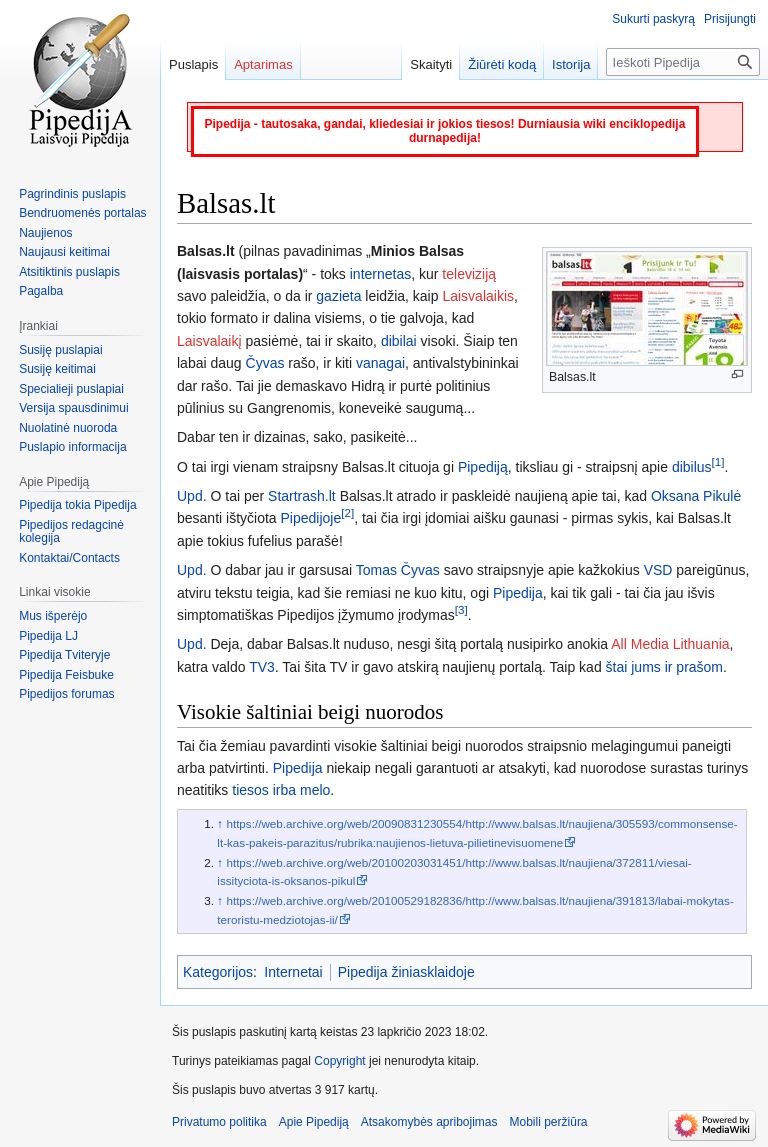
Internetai (293, 972)
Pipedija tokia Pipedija (77, 505)
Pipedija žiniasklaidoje (406, 972)
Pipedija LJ (48, 636)
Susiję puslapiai (60, 350)
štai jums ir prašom (664, 667)
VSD (658, 570)
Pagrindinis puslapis (72, 194)
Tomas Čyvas (398, 570)
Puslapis (193, 64)
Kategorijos (218, 972)
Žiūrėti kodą (502, 64)
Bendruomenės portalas (82, 213)
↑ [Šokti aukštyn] (220, 823)
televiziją (469, 274)
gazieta (338, 296)
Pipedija (518, 593)
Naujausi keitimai (64, 252)
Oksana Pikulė (696, 496)
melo (315, 790)
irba (284, 790)
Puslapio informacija (72, 447)
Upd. (192, 496)
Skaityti (431, 64)
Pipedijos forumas (66, 694)
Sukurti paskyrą (653, 19)
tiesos (250, 790)
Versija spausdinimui (73, 408)
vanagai (380, 363)
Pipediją (483, 467)
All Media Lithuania (670, 644)
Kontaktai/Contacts (69, 558)
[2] (347, 513)
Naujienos (45, 233)
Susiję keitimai (57, 369)
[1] (718, 461)
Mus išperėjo (53, 616)
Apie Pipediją (314, 1122)
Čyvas (265, 363)
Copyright (339, 1061)
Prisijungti (730, 19)
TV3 (262, 667)
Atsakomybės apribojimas (429, 1122)
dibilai (399, 341)
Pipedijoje (311, 518)
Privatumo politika (219, 1122)
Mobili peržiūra (549, 1122)
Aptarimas (263, 64)
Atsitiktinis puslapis (69, 272)
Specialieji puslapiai (71, 389)
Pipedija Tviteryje (64, 655)
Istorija (571, 64)
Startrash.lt (302, 496)
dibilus (692, 467)
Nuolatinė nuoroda (68, 428)
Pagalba (41, 291)
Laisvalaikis (478, 296)
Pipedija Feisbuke (66, 675)
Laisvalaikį (209, 341)
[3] (461, 609)
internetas (380, 274)
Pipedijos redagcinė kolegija (71, 532)
